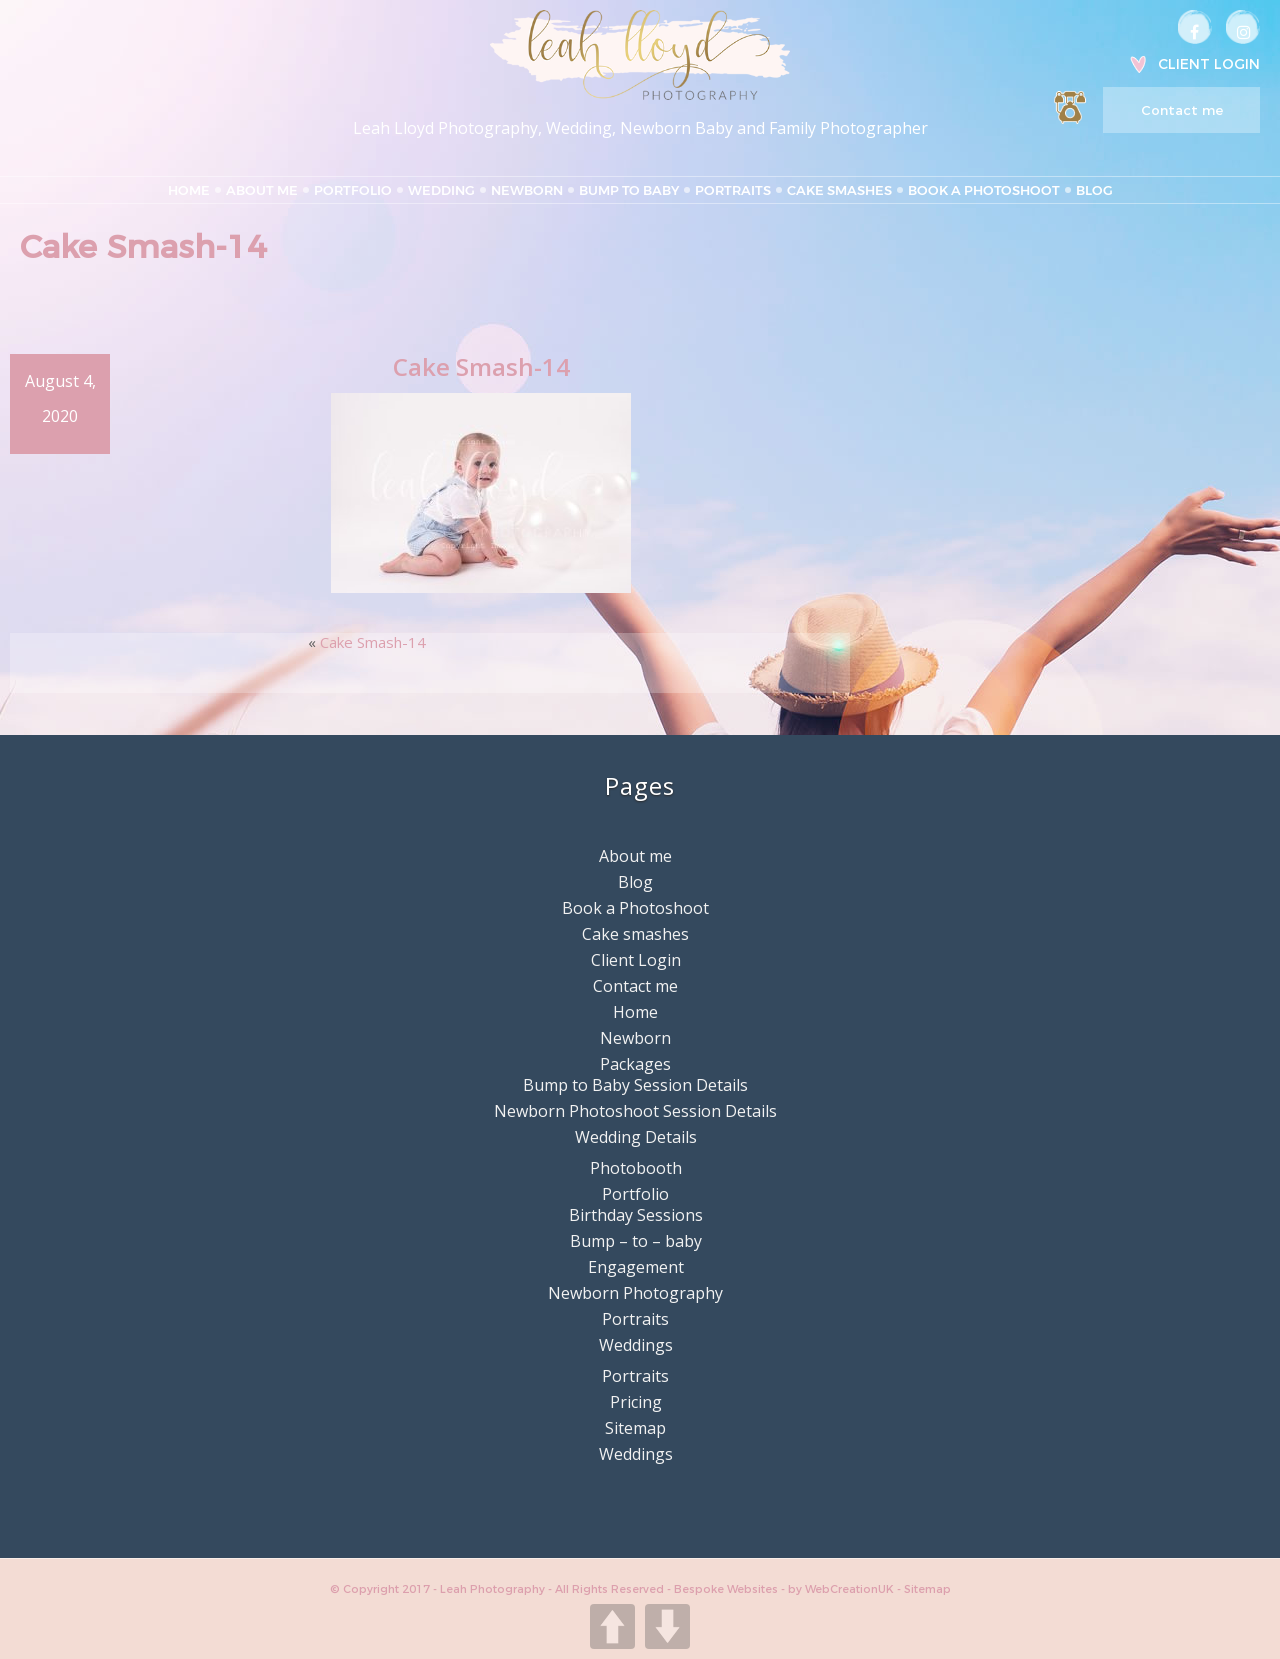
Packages (635, 1064)
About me (262, 190)
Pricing (636, 1402)
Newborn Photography (635, 1293)
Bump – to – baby (636, 1241)
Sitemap (635, 1428)
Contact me (1182, 110)
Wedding (441, 190)
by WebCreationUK (842, 1589)
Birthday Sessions (636, 1215)
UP (612, 1626)
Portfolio (353, 190)
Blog (1094, 190)
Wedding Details (636, 1137)
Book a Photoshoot (984, 190)
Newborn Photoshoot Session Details (635, 1111)
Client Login (1209, 64)
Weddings (636, 1345)
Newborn (527, 190)
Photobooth (636, 1168)
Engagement (636, 1267)
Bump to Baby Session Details (635, 1085)
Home (189, 190)
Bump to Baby (629, 190)
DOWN (667, 1626)
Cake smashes (839, 190)
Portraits (733, 190)
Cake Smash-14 (373, 642)
